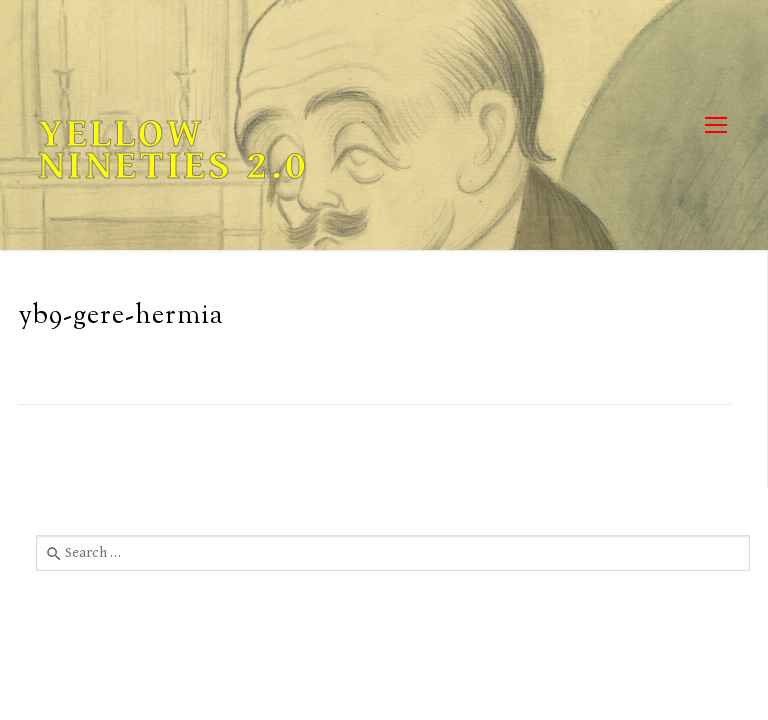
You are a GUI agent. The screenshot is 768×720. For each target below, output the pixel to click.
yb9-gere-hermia (121, 316)
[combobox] (393, 553)
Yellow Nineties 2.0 (173, 150)
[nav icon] (715, 125)
